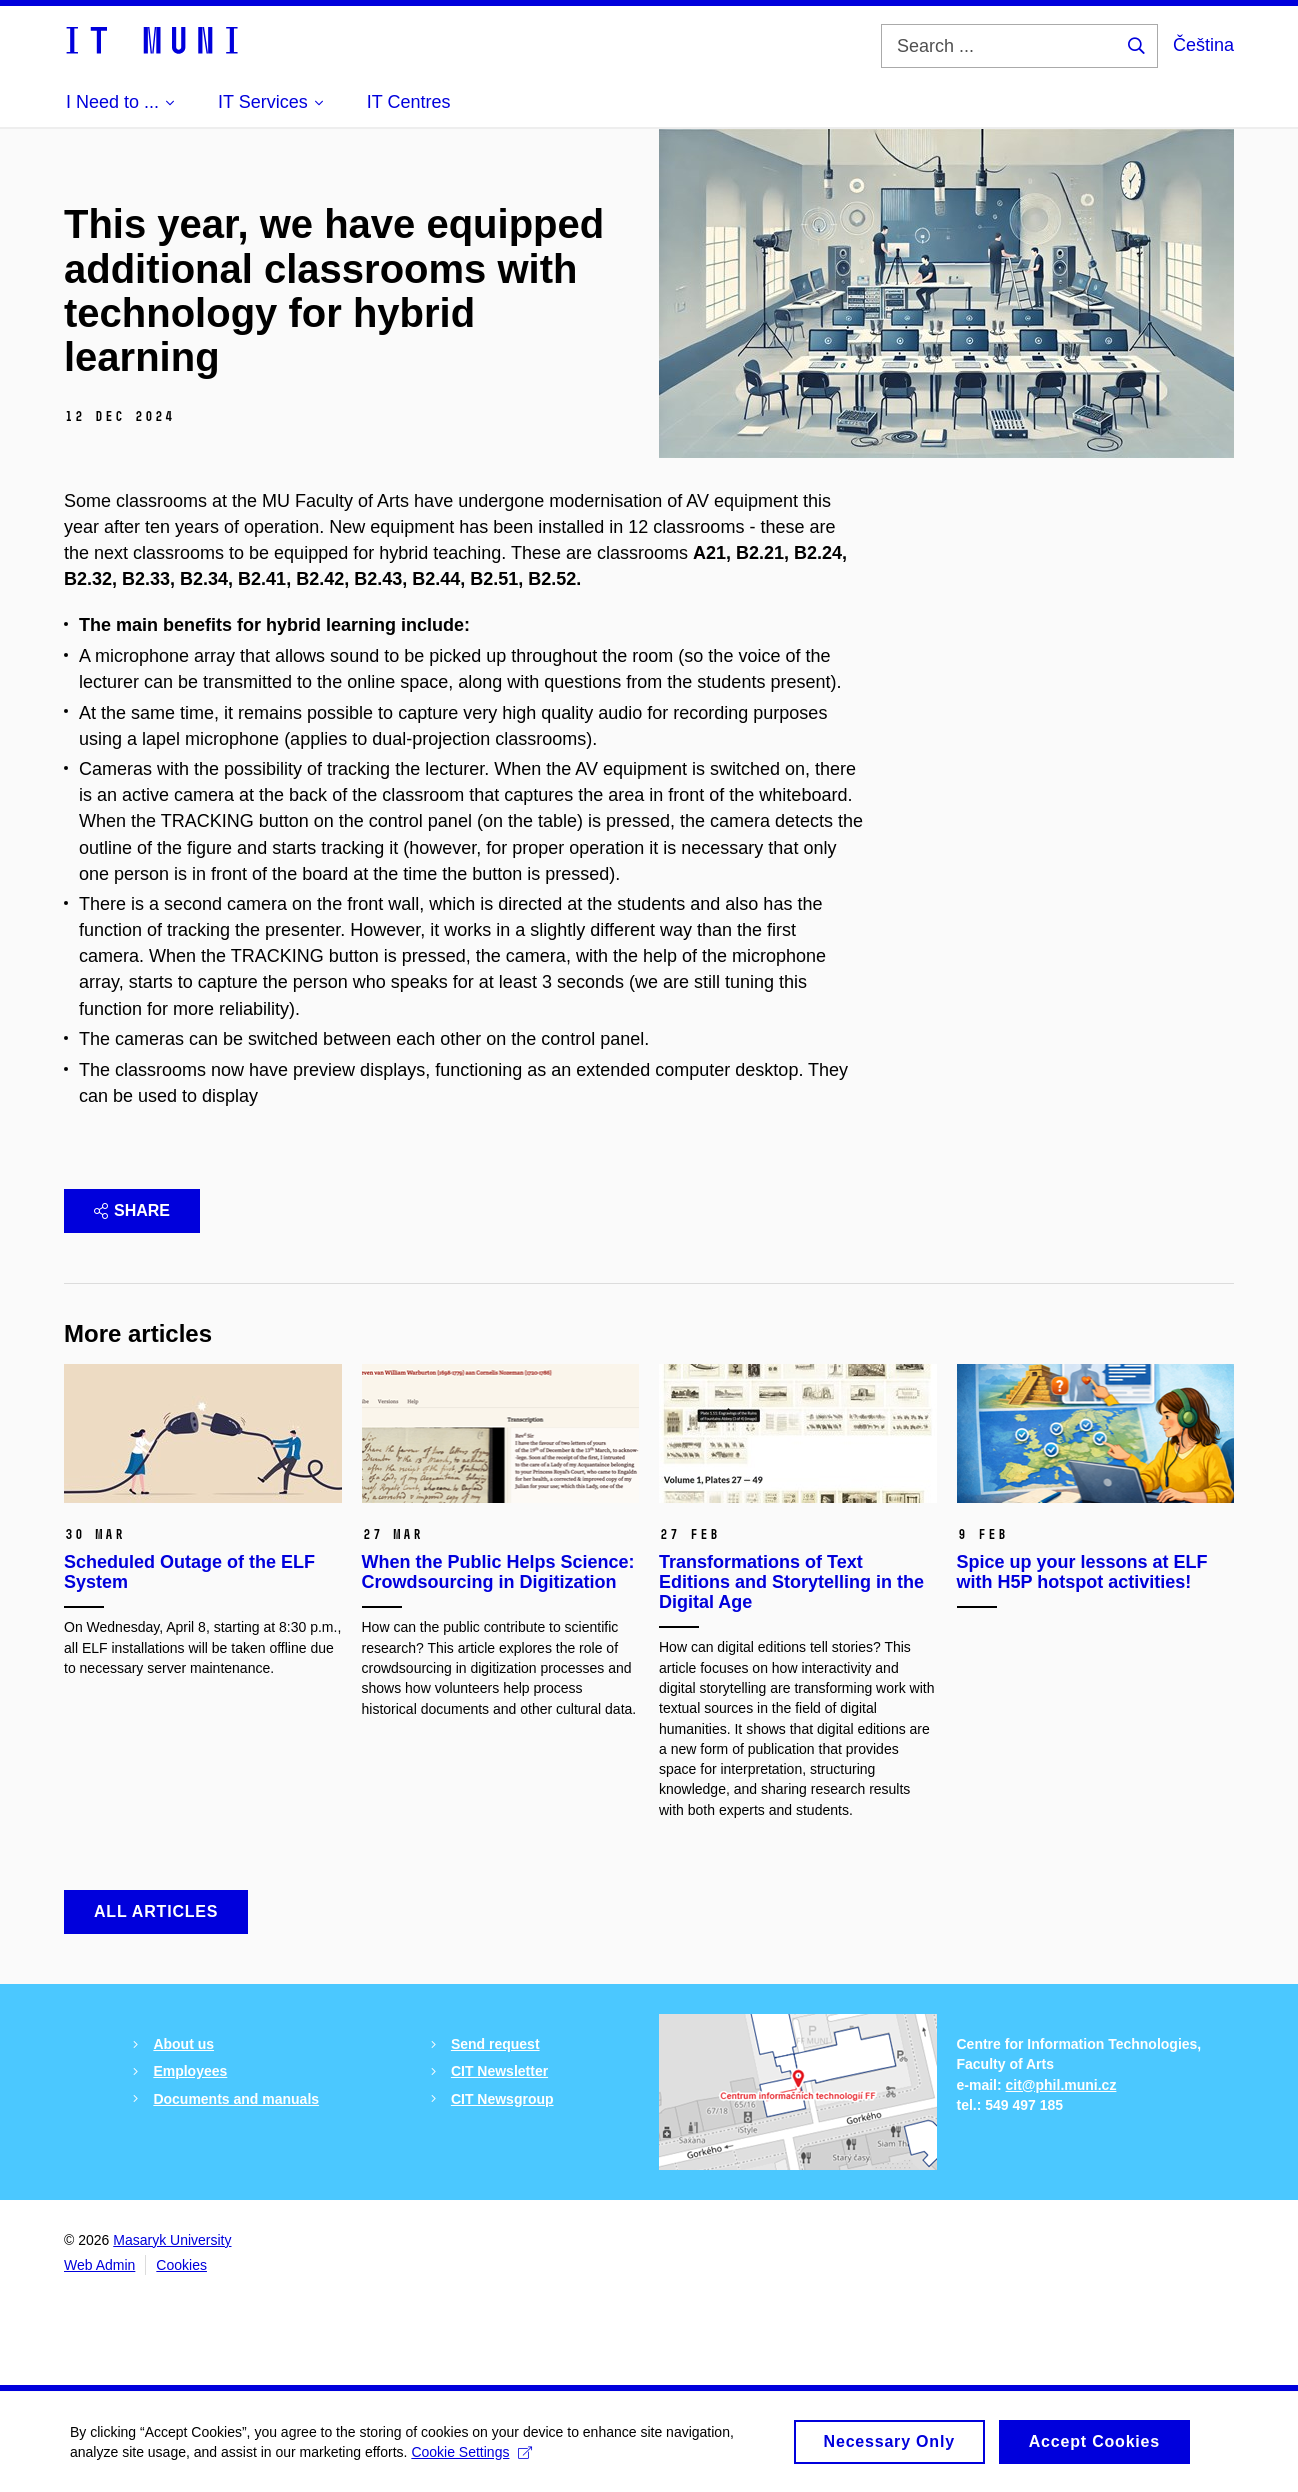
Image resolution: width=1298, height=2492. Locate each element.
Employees (190, 2071)
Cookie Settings (471, 2459)
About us (183, 2044)
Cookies (181, 2265)
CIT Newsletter (499, 2071)
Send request (495, 2044)
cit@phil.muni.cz (1061, 2085)
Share (132, 1210)
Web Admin (99, 2265)
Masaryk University (172, 2240)
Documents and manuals (236, 2099)
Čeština (1203, 45)
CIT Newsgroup (502, 2099)
